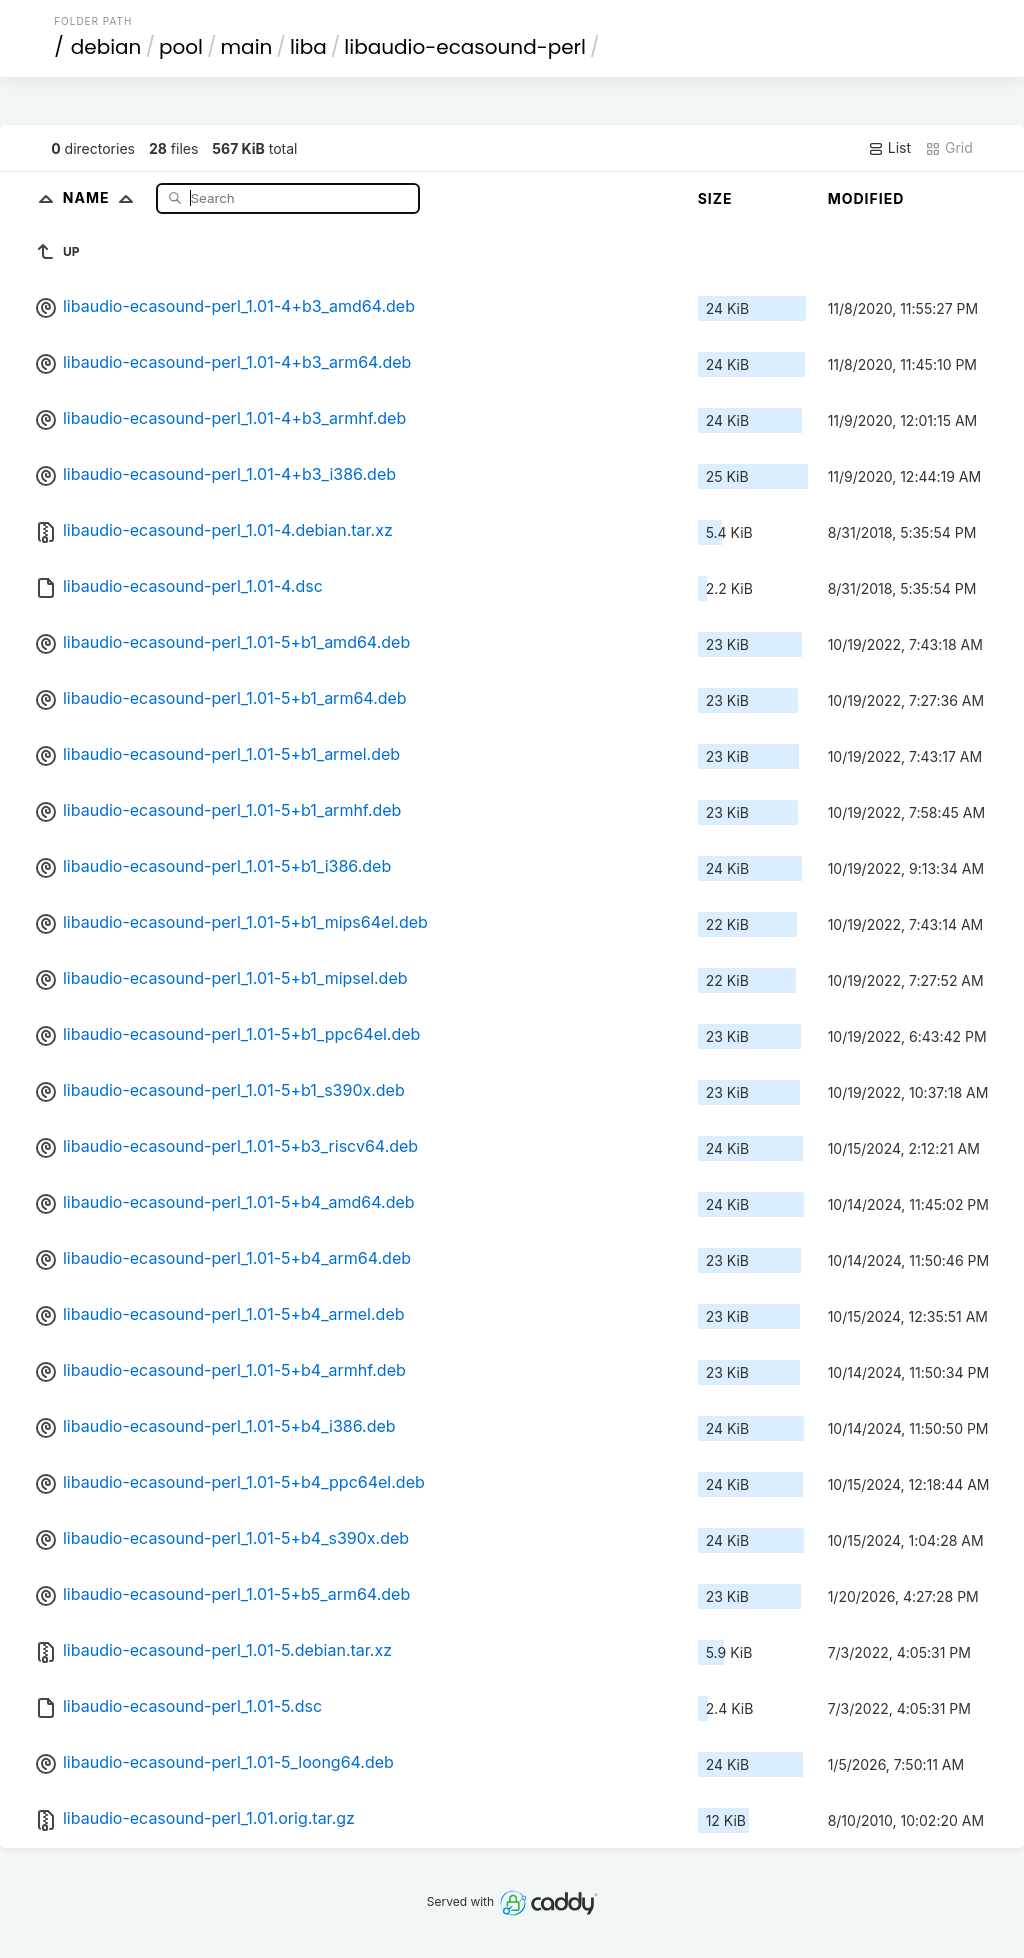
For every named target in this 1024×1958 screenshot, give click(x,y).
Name (102, 197)
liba (308, 47)
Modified (866, 198)
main (247, 47)
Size (715, 198)
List (889, 148)
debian (106, 47)
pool (181, 47)
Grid (949, 148)
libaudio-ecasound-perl (465, 47)
